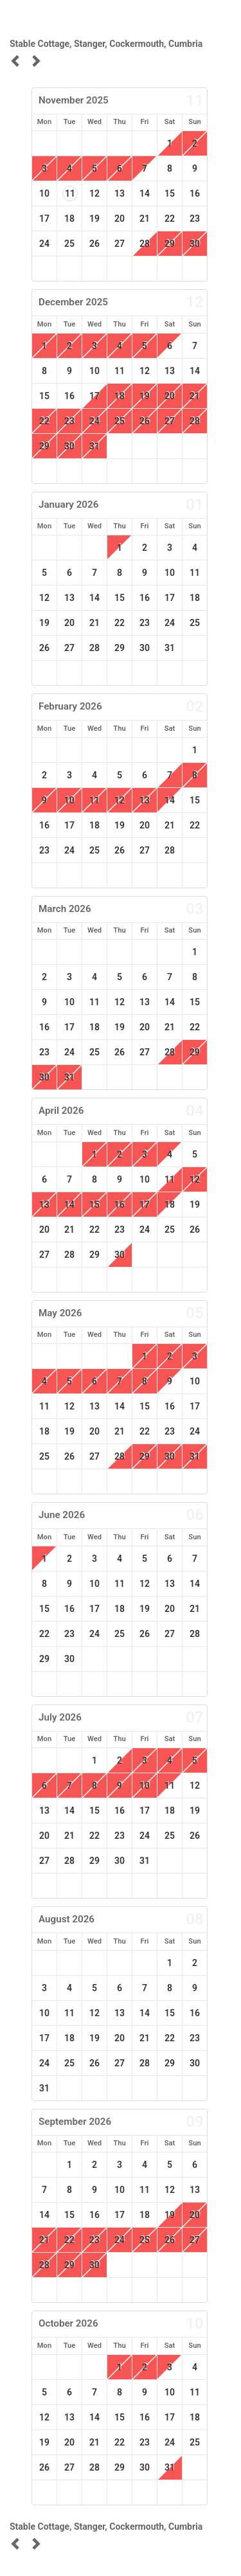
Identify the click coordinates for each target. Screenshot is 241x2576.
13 (119, 193)
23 (195, 218)
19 (94, 218)
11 (70, 193)
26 (94, 243)
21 (144, 218)
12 (94, 193)
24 (44, 243)
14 (144, 193)
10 (44, 193)
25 (69, 243)
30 (195, 243)
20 (119, 218)
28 (195, 421)
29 (170, 243)
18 (69, 218)
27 (119, 243)
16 (195, 193)
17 (44, 218)
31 (94, 446)
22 (170, 218)
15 (170, 193)
